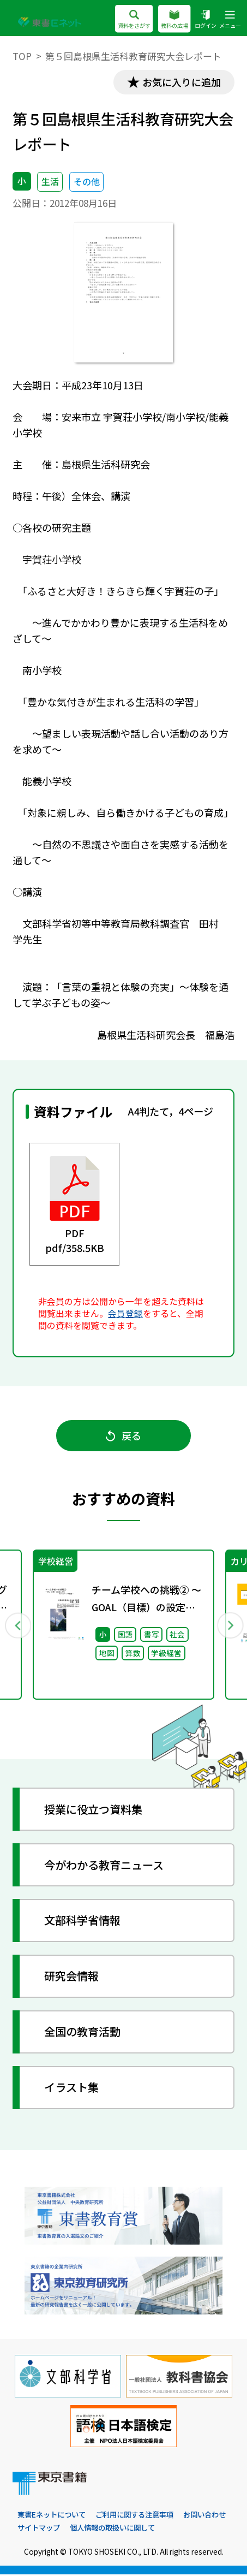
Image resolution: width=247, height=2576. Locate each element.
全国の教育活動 (82, 2033)
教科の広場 (174, 19)
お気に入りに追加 (181, 82)
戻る (123, 1436)
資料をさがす (134, 19)
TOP (22, 56)
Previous (17, 1625)
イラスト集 (71, 2088)
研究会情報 (71, 1977)
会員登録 (125, 1313)
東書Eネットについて (54, 2515)
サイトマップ (96, 2529)
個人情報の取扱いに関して (174, 2529)
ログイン (205, 19)
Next (230, 1625)
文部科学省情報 (82, 1921)
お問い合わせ (40, 2529)
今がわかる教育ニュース (104, 1865)
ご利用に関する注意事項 (142, 2515)
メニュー (230, 19)
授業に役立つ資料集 (93, 1810)
